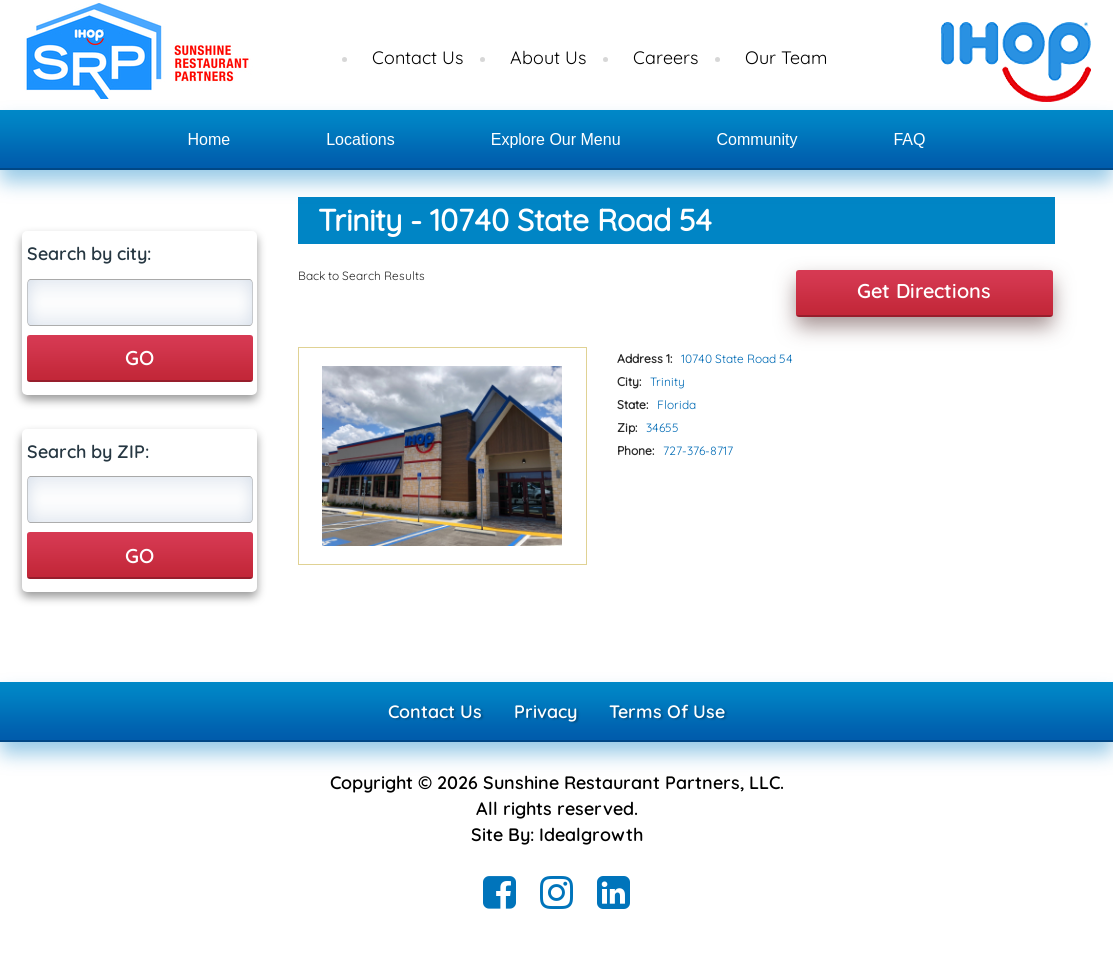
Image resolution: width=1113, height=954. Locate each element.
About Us (548, 57)
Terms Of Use (667, 711)
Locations (360, 139)
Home (209, 139)
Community (757, 139)
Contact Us (417, 57)
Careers (665, 57)
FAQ (909, 139)
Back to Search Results (361, 275)
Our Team (786, 57)
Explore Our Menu (556, 139)
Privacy (545, 711)
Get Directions (924, 290)
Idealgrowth (591, 834)
